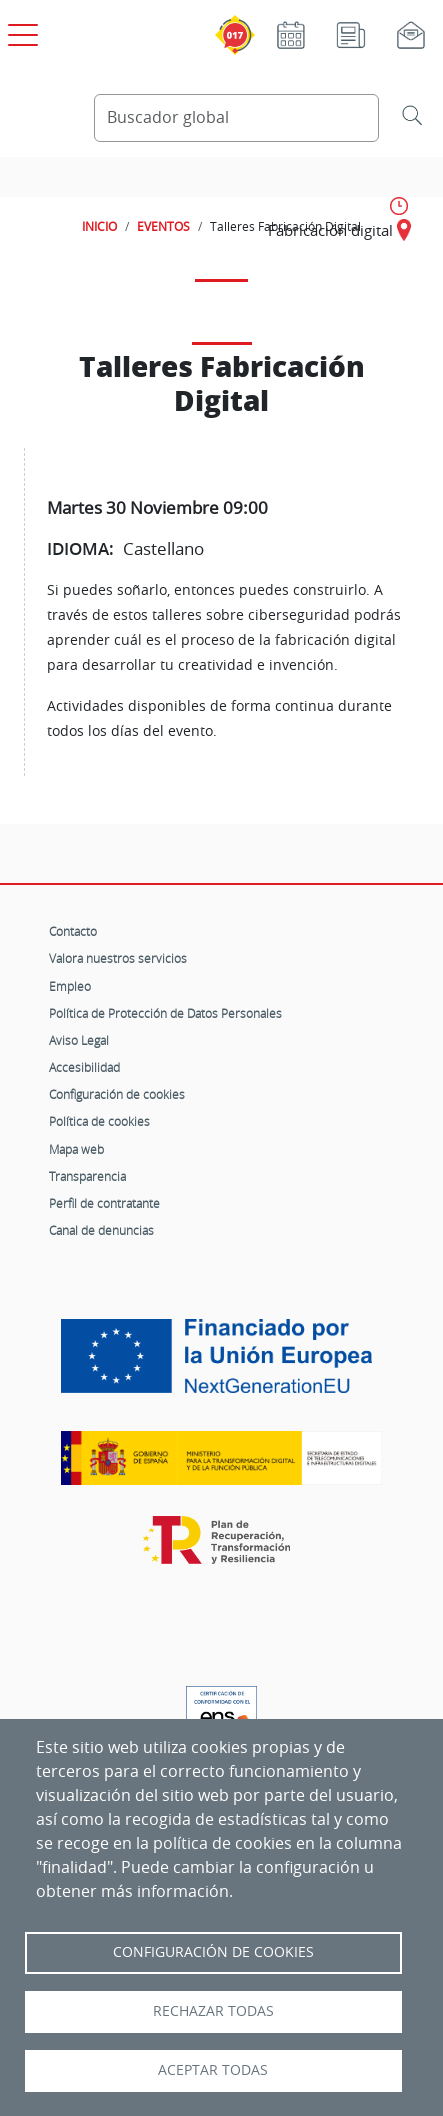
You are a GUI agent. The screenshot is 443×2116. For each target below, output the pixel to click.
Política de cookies (99, 1121)
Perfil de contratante (104, 1203)
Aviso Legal (79, 1040)
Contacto (73, 931)
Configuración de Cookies (213, 1952)
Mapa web (76, 1149)
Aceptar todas (213, 2070)
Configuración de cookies (117, 1094)
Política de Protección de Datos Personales (165, 1013)
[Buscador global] (236, 118)
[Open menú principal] (20, 31)
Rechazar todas (213, 2011)
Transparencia (87, 1176)
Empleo (70, 986)
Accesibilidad (84, 1067)
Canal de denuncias (101, 1230)
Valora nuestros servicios (118, 958)
